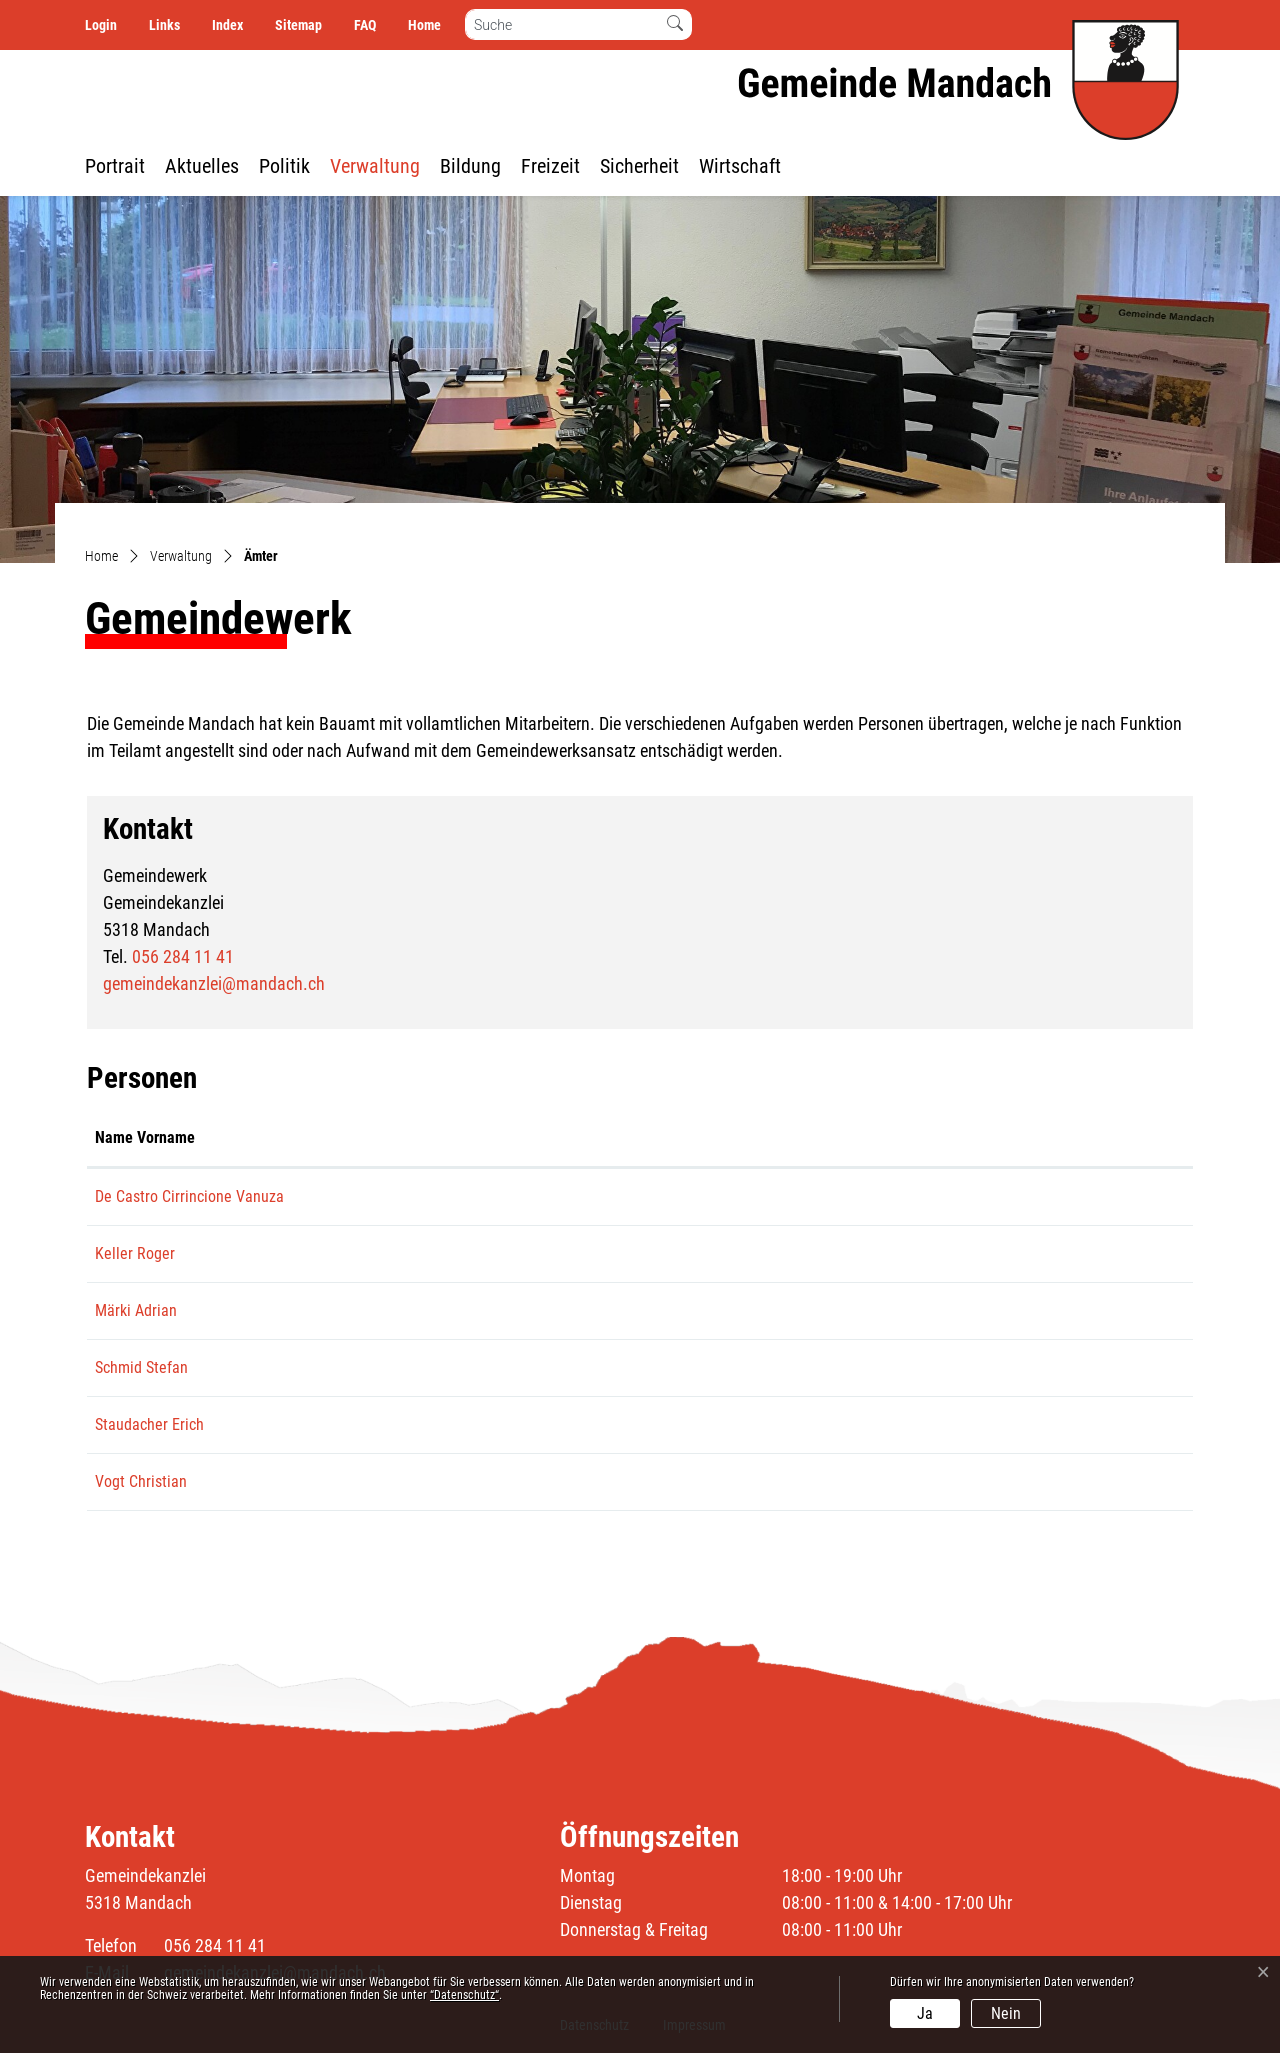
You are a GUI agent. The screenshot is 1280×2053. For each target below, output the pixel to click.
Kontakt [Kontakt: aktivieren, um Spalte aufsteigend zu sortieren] (993, 1137)
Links (164, 25)
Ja (925, 2013)
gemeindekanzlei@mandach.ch (214, 983)
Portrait (115, 166)
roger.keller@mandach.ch (1049, 1253)
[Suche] (562, 24)
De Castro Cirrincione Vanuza (189, 1196)
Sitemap (298, 25)
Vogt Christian (141, 1481)
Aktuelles (202, 166)
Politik (284, 166)
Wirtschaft (740, 166)
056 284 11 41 (183, 956)
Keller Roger (135, 1253)
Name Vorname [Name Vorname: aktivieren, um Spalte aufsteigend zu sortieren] (145, 1137)
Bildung (470, 166)
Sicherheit (639, 166)
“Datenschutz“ (464, 1995)
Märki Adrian (136, 1310)
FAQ (365, 25)
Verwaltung (375, 166)
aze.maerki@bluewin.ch (1044, 1310)
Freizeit (550, 166)
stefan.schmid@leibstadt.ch (1057, 1367)
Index (227, 25)
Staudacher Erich (149, 1424)
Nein (1006, 2013)
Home (424, 25)
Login (101, 25)
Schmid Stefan (141, 1367)
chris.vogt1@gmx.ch (1032, 1481)
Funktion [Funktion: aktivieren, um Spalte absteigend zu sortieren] (368, 1137)
